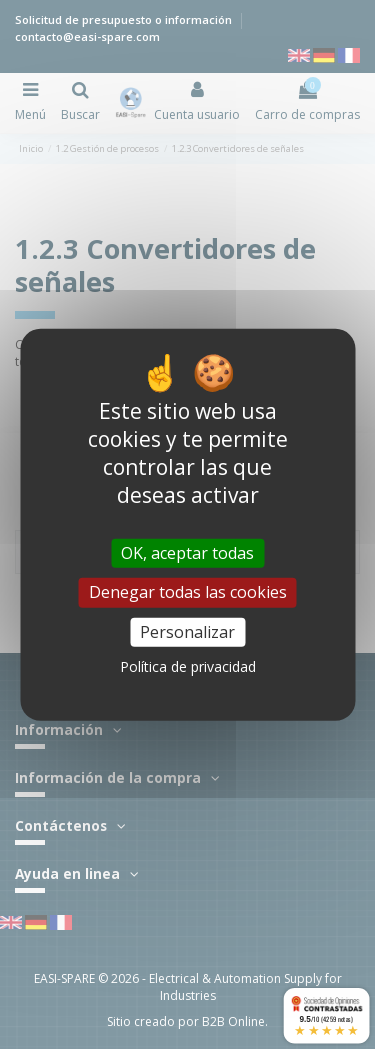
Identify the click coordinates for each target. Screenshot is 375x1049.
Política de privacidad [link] (188, 666)
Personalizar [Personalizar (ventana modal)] (187, 631)
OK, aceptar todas (187, 553)
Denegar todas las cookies (188, 592)
